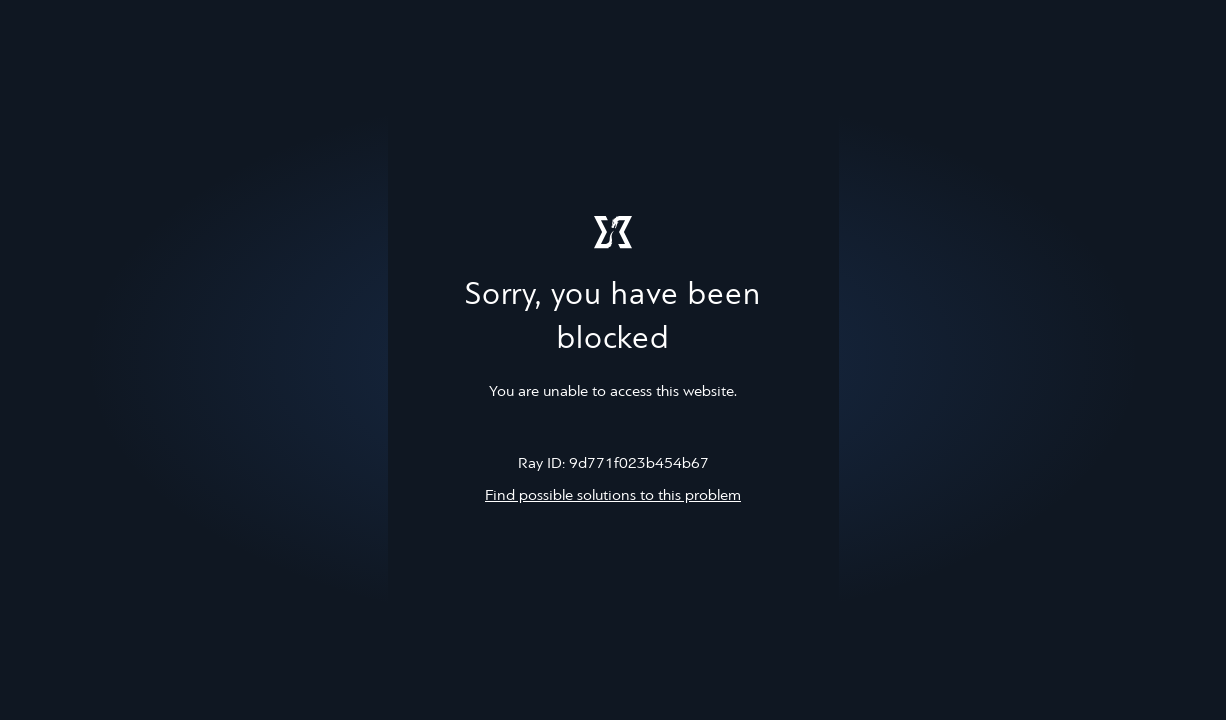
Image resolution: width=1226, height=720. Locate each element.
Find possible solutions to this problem (613, 496)
